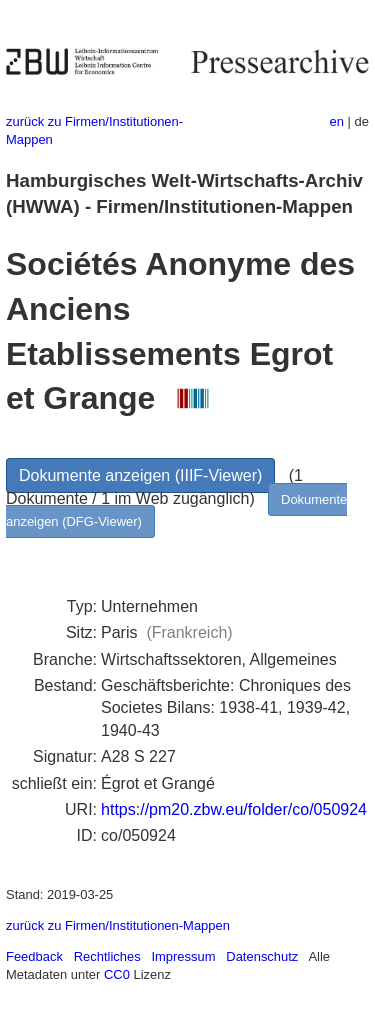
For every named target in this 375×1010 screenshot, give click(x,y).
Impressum (183, 956)
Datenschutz (262, 956)
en (337, 121)
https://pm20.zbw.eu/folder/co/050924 (234, 809)
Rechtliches (107, 956)
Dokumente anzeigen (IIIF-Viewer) (140, 475)
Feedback (34, 956)
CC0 (117, 974)
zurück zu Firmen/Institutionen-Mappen (118, 925)
